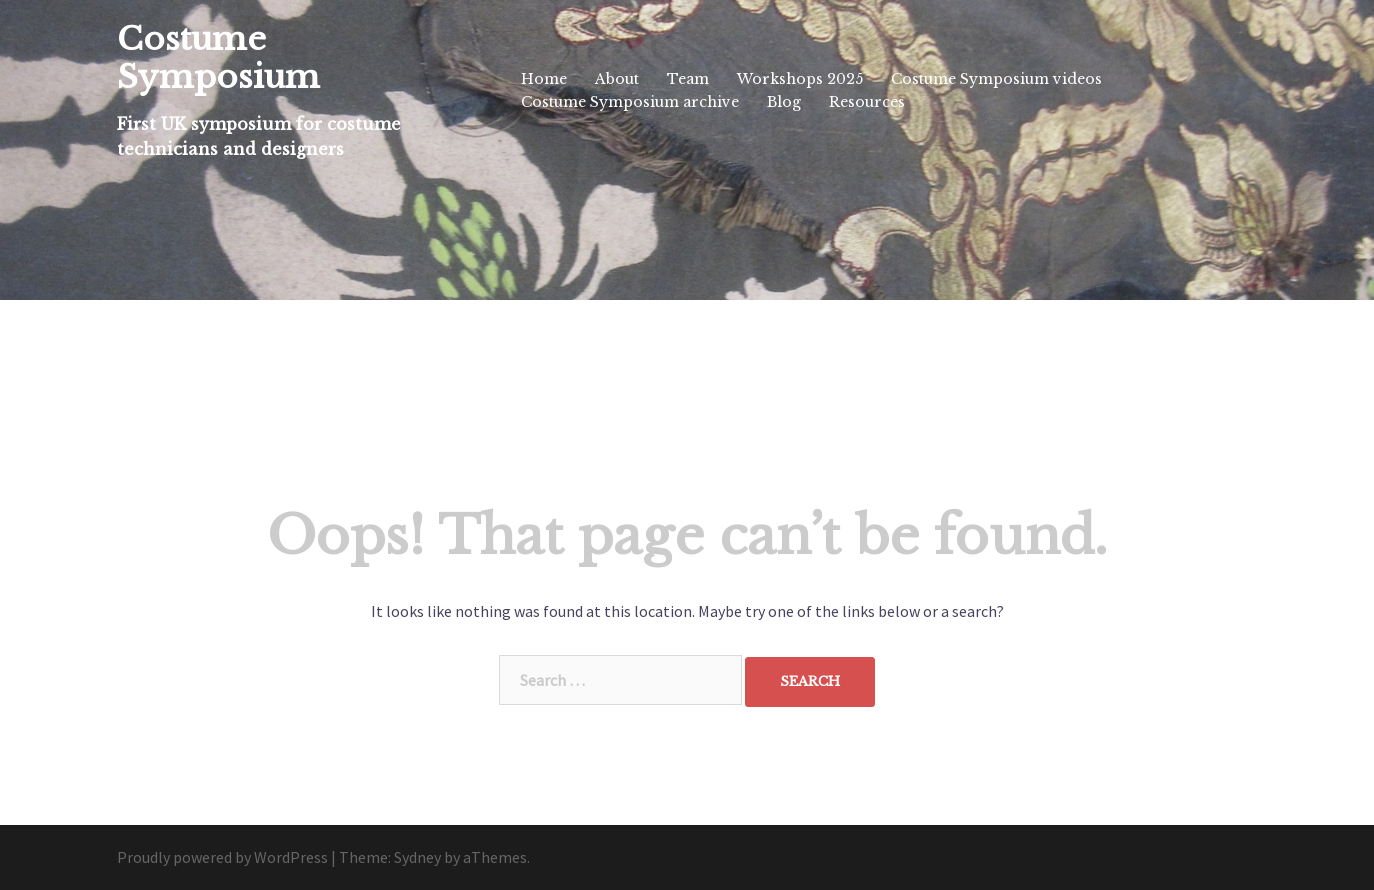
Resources (867, 102)
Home (544, 79)
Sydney (417, 857)
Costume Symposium (218, 58)
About (617, 79)
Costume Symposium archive (630, 102)
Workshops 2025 (800, 79)
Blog (784, 102)
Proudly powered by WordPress (222, 857)
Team (688, 79)
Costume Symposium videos (996, 79)
